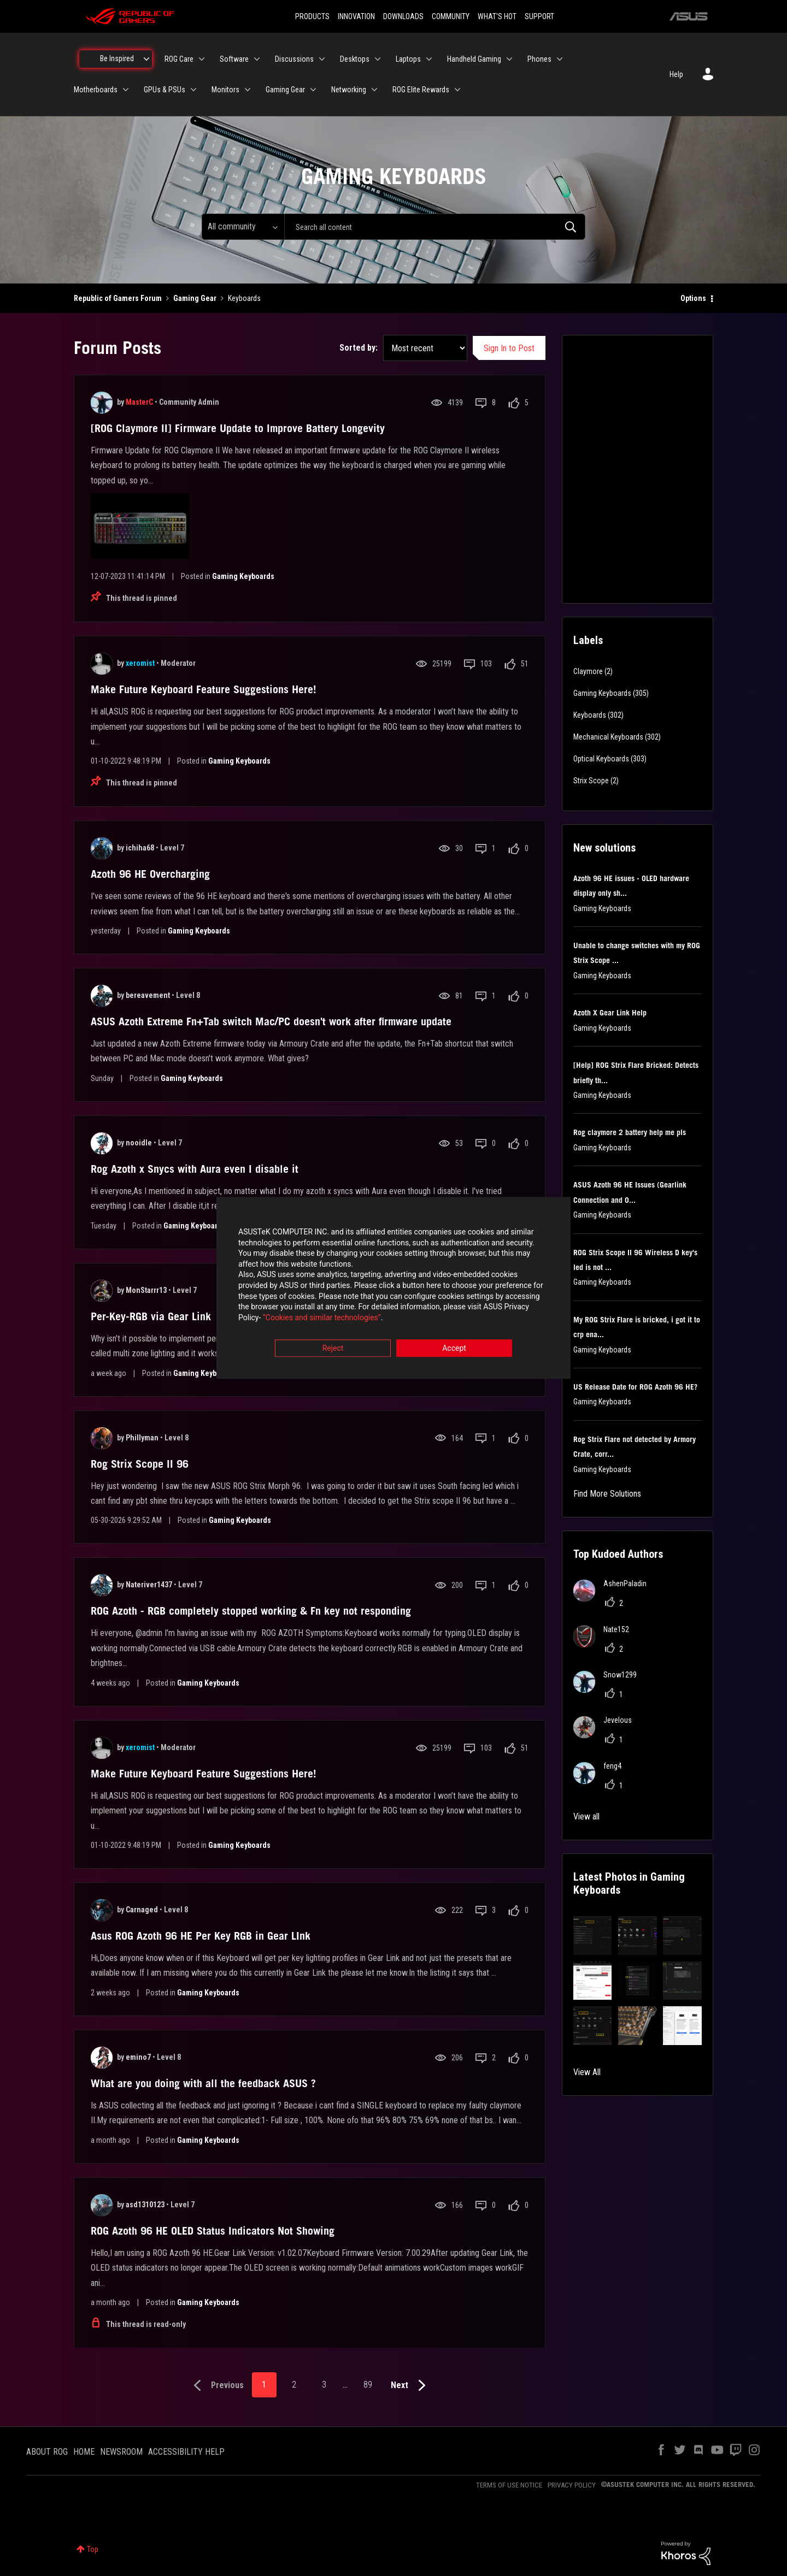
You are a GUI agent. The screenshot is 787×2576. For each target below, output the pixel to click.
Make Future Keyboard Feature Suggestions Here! (203, 689)
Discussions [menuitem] (294, 59)
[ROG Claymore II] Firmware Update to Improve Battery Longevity (238, 428)
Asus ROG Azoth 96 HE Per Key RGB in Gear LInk (200, 1935)
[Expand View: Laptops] (429, 59)
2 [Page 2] (294, 2384)
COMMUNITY (450, 16)
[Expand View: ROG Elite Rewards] (457, 89)
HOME (84, 2452)
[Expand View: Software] (256, 59)
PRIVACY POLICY (572, 2485)
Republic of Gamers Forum (118, 298)
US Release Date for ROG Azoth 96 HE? (635, 1387)
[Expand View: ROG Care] (201, 59)
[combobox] (434, 227)
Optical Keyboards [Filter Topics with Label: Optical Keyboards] (601, 758)
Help (676, 74)
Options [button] (693, 298)
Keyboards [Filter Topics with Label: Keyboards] (589, 715)
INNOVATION (356, 16)
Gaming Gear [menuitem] (285, 89)
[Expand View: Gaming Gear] (313, 89)
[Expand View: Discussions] (321, 59)
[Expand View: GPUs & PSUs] (193, 89)
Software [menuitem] (234, 59)
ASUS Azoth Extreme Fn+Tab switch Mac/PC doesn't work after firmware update (271, 1021)
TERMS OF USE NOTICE (509, 2485)
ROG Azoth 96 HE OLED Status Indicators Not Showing (212, 2230)
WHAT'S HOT (497, 16)
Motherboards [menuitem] (96, 89)
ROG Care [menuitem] (179, 59)
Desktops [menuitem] (354, 59)
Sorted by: (358, 347)
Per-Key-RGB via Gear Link (151, 1316)
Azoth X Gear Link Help (610, 1013)
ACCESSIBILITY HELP (186, 2452)
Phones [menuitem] (539, 59)
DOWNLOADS (403, 16)
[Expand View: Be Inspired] (146, 59)
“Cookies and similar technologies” (322, 1317)
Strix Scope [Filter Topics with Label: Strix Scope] (591, 780)
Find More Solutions (607, 1493)
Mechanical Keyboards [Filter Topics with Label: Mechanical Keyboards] (608, 736)
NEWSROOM (121, 2452)
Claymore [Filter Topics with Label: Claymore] (588, 671)
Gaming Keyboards (243, 576)
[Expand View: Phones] (559, 59)
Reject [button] (333, 1348)
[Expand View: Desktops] (377, 59)
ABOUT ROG (47, 2452)
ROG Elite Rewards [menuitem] (420, 89)
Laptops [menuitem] (408, 59)
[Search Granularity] (243, 227)
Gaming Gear (194, 298)
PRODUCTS (312, 16)
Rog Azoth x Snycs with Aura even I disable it (194, 1168)
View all (586, 1816)
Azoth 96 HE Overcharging (150, 874)
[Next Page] (410, 2385)
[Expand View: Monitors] (247, 89)
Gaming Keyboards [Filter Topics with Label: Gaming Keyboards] (602, 693)
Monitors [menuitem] (225, 89)
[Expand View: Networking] (374, 89)
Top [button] (92, 2549)
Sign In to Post (509, 348)
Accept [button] (454, 1348)
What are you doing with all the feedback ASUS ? (203, 2083)
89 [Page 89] (367, 2384)
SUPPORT (539, 16)
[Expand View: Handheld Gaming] (509, 59)
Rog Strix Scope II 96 (140, 1463)
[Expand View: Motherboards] (125, 89)
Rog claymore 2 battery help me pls (629, 1132)
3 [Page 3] (324, 2384)
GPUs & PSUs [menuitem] (164, 89)
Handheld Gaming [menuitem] (474, 59)
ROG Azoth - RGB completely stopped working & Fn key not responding (251, 1610)
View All (587, 2072)
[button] (592, 1935)
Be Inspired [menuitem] (117, 58)
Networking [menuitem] (348, 89)
